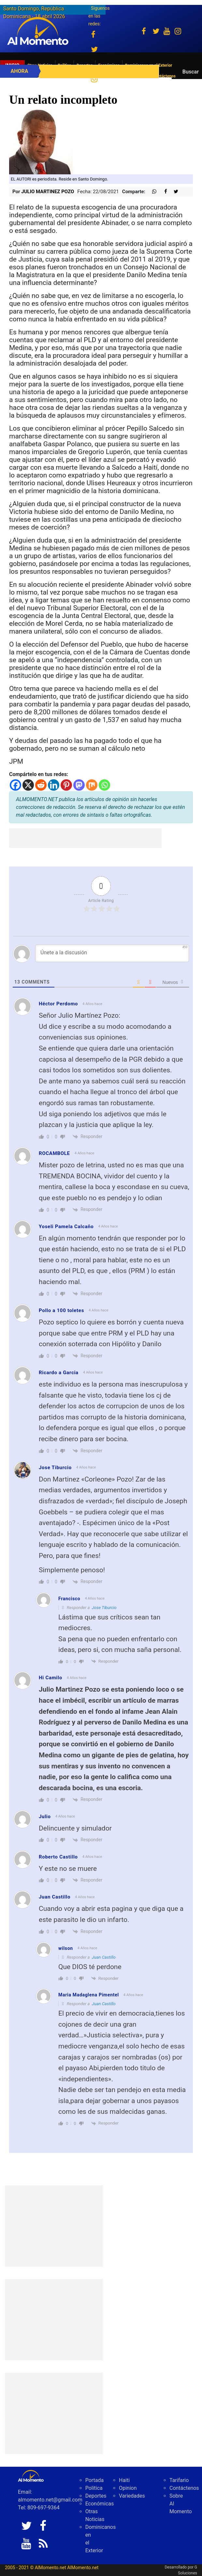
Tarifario (179, 2480)
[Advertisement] (85, 838)
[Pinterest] (66, 785)
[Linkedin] (53, 785)
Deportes (96, 2496)
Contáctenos (184, 2488)
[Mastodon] (79, 785)
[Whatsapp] (104, 785)
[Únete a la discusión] (112, 953)
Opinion (128, 2488)
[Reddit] (41, 785)
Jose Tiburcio (104, 1607)
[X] (28, 785)
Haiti (124, 2480)
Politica (94, 2488)
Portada (94, 2480)
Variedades (132, 2496)
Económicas (99, 2504)
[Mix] (91, 785)
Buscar (190, 72)
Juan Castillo (104, 1957)
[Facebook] (15, 785)
